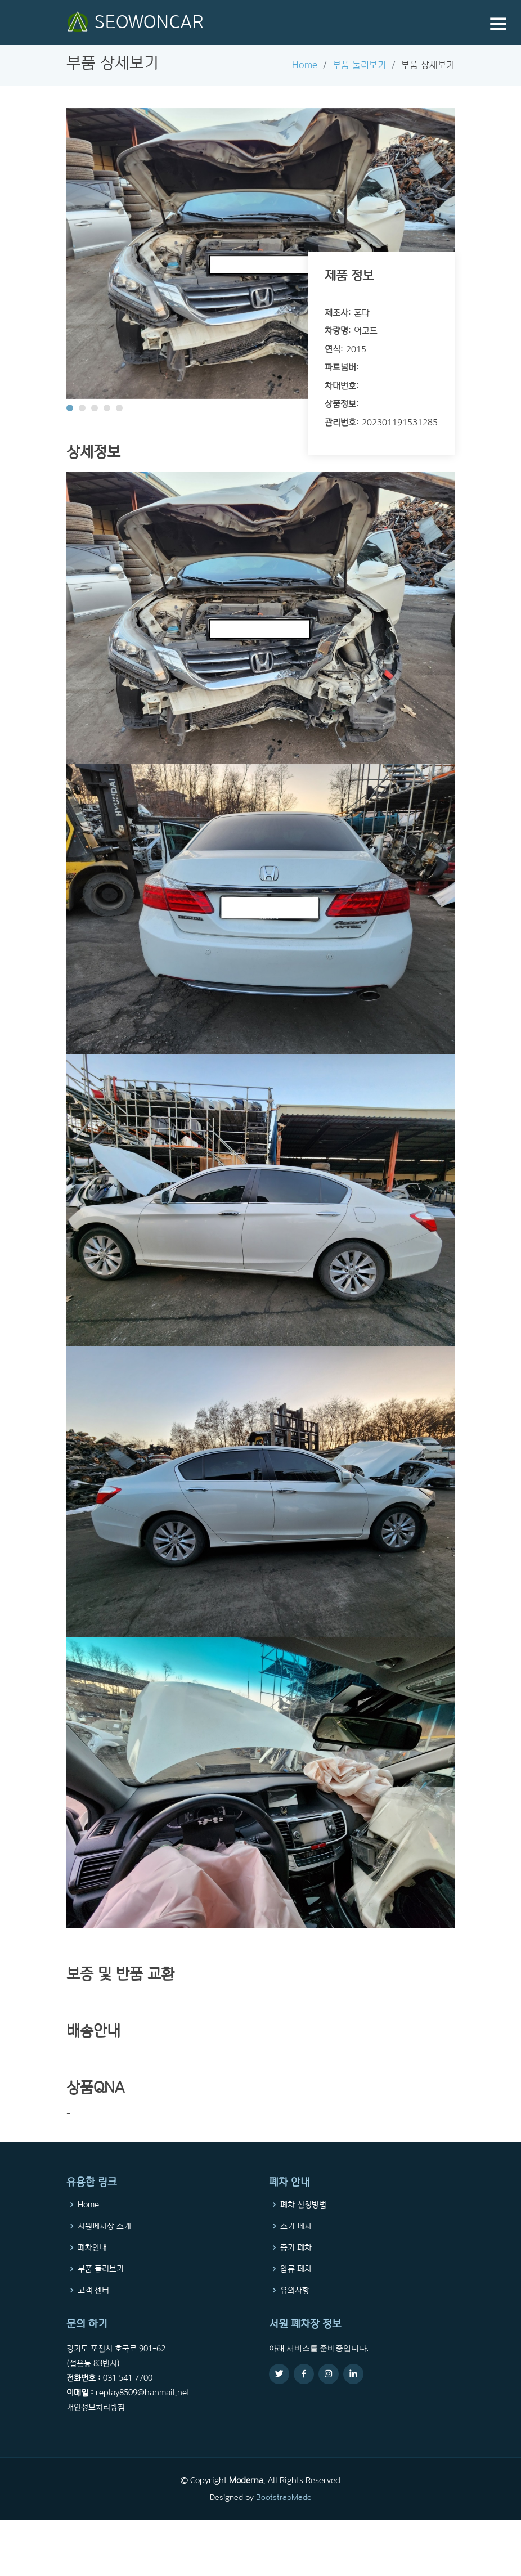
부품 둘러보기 (359, 65)
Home (304, 65)
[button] (69, 408)
